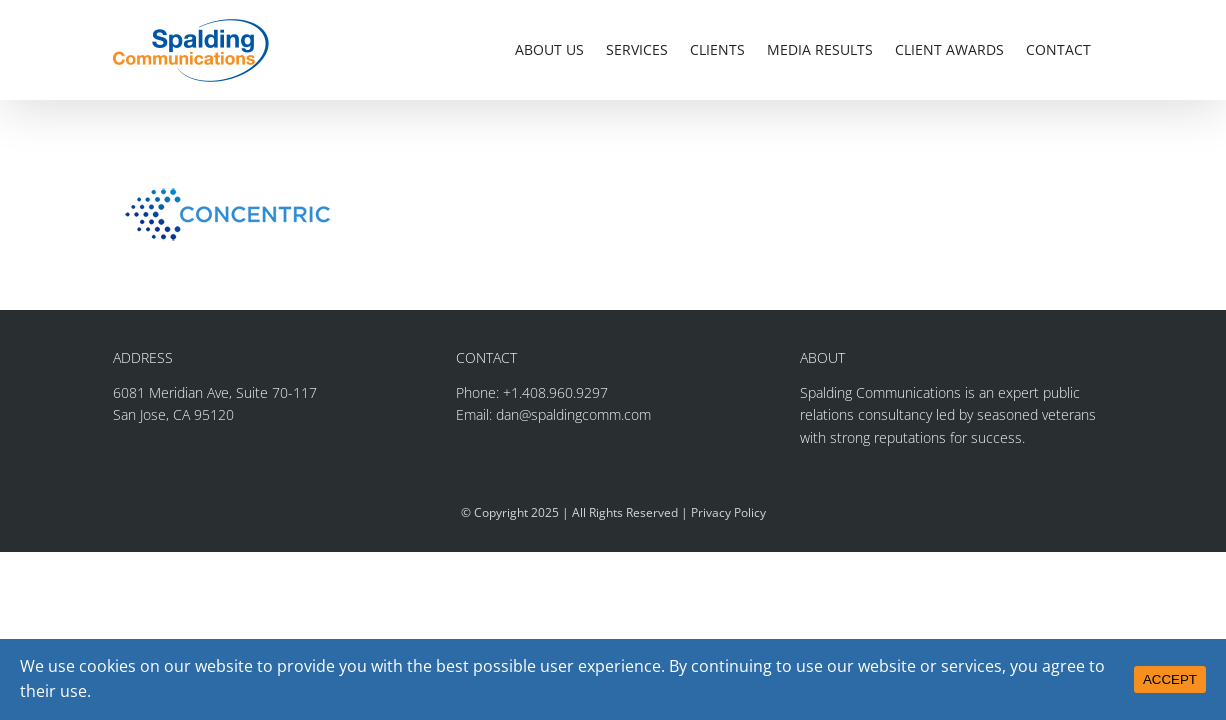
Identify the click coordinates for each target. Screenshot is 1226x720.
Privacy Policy (728, 512)
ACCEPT (1170, 679)
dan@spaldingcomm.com (573, 414)
